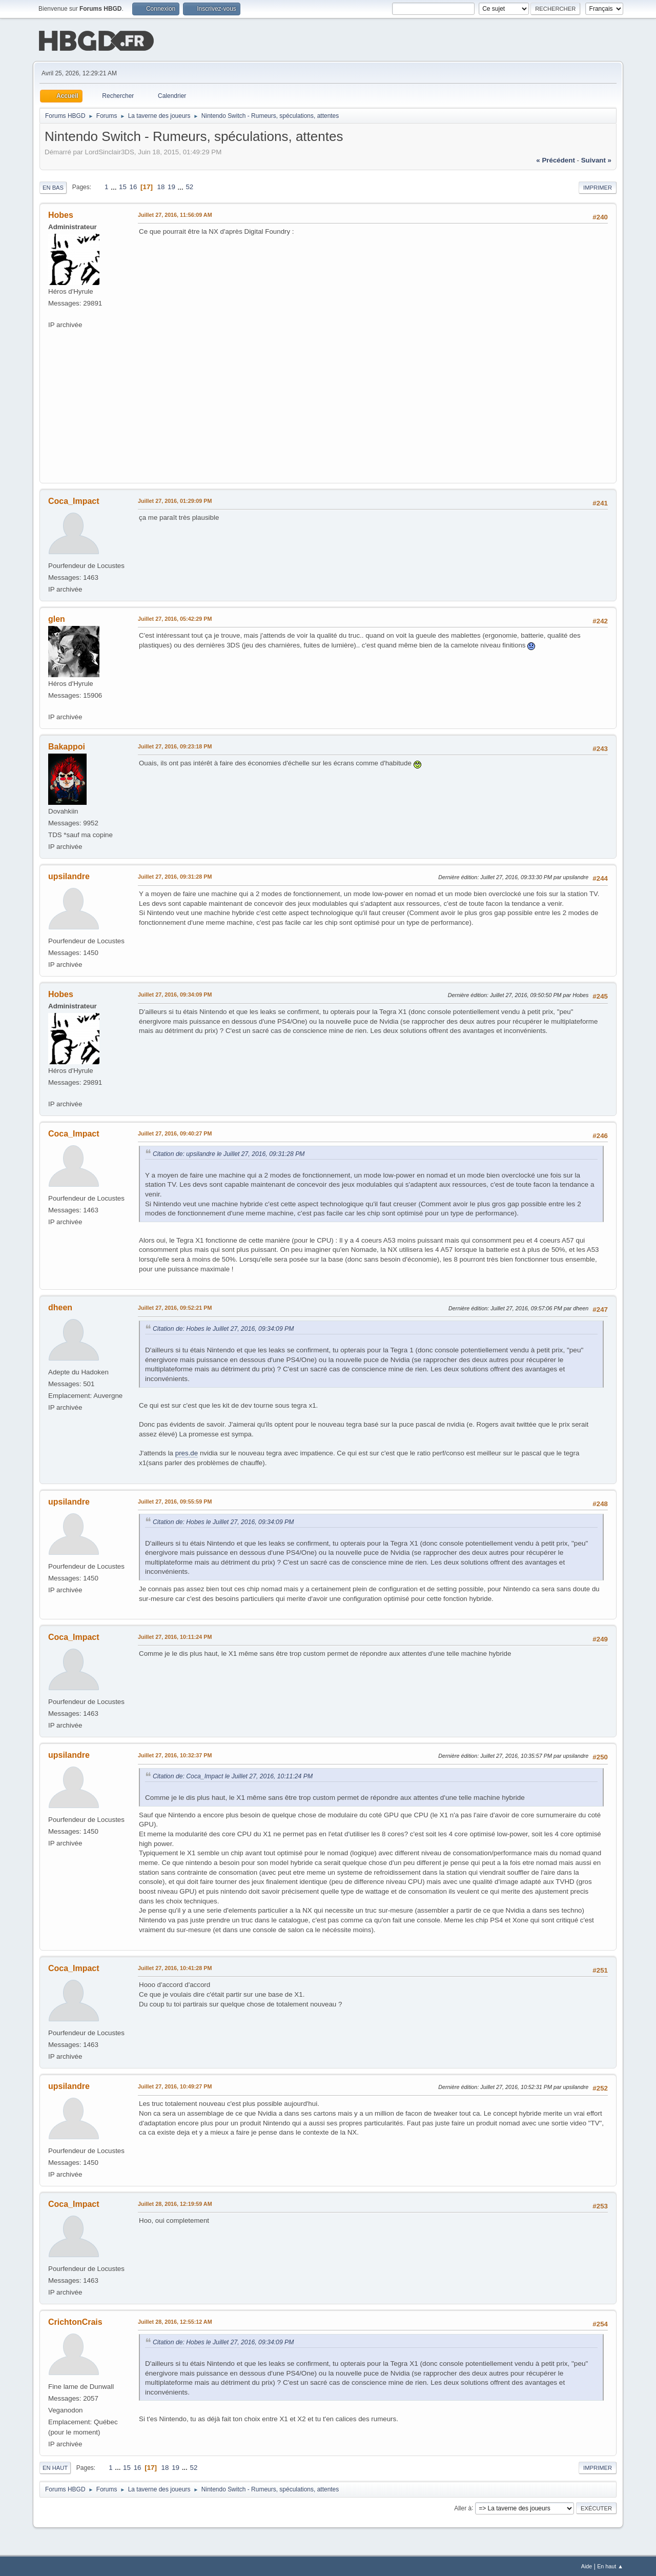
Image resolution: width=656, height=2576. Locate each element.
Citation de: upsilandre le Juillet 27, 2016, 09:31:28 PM (229, 1153)
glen (56, 618)
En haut (55, 2467)
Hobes (60, 214)
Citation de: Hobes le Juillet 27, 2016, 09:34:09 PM (223, 1327)
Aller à (462, 2506)
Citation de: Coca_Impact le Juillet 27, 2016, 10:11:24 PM (233, 1775)
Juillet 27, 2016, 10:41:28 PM (175, 1967)
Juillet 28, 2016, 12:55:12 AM (175, 2321)
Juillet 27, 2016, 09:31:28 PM (175, 876)
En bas (53, 187)
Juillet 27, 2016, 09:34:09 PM (175, 993)
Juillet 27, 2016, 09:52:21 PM (175, 1307)
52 (189, 186)
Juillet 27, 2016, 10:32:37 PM (175, 1754)
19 (171, 186)
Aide (586, 2565)
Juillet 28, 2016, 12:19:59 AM (175, 2203)
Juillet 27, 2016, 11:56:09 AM (175, 214)
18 (161, 186)
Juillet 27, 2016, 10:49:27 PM (175, 2085)
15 (123, 186)
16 (133, 186)
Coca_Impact (73, 500)
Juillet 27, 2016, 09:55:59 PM (175, 1500)
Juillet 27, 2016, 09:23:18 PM (175, 745)
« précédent (555, 159)
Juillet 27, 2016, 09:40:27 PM (175, 1132)
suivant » (596, 159)
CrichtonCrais (75, 2321)
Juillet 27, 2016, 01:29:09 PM (175, 500)
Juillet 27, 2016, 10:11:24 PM (175, 1636)
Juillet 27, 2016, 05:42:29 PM (175, 618)
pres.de (186, 1452)
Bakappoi (66, 745)
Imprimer (597, 187)
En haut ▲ (610, 2565)
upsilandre (69, 875)
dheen (60, 1306)
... (114, 186)
